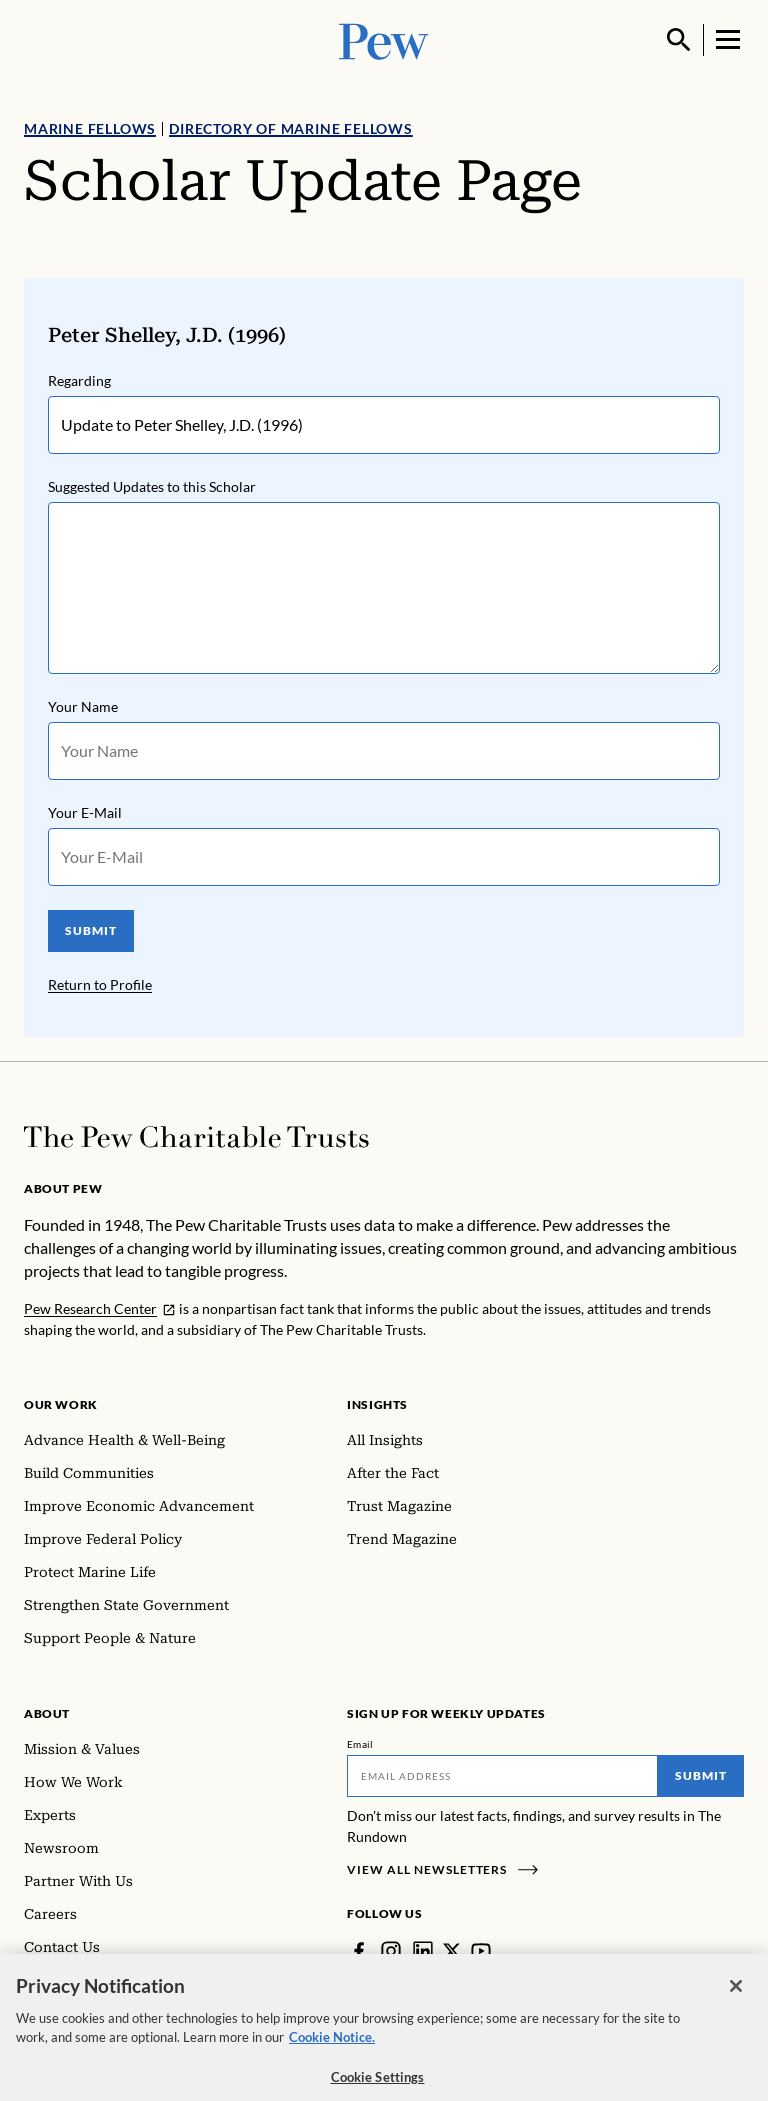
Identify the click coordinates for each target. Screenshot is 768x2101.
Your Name (83, 706)
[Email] (502, 1776)
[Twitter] (452, 1951)
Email (360, 1744)
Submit (701, 1775)
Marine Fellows (90, 128)
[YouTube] (481, 1951)
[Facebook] (359, 1951)
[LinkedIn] (423, 1951)
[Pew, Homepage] (384, 39)
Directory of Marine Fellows (291, 128)
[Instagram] (391, 1951)
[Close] (736, 1998)
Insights (377, 1404)
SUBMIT (91, 930)
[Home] (196, 1137)
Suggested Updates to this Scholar (152, 486)
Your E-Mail (85, 812)
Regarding (79, 380)
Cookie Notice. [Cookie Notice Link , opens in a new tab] (332, 2049)
